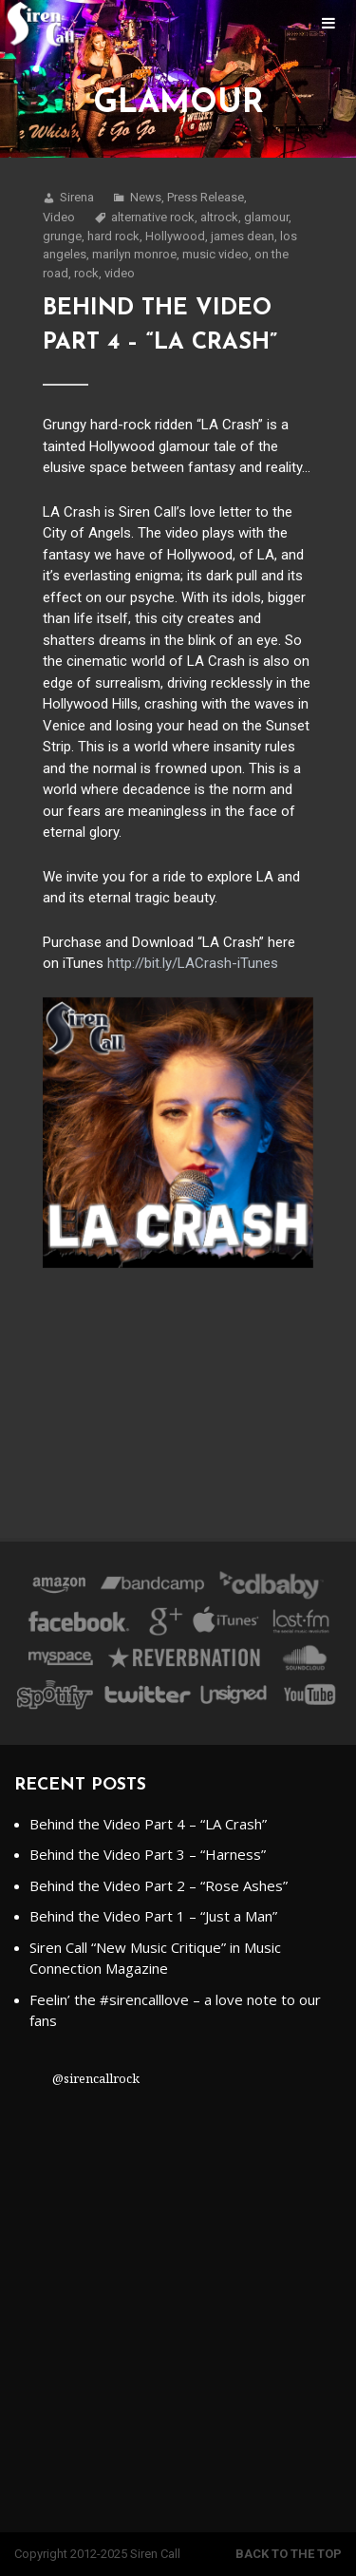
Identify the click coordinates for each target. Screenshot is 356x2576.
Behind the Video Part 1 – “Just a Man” (153, 1915)
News (145, 197)
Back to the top (288, 2554)
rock (86, 273)
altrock (219, 217)
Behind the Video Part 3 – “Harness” (147, 1854)
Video (59, 217)
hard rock (113, 236)
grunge (62, 236)
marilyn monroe (134, 254)
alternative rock (153, 217)
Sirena (77, 197)
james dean (242, 236)
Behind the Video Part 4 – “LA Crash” (148, 1823)
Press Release (205, 197)
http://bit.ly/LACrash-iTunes (192, 963)
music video (215, 254)
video (119, 273)
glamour (266, 217)
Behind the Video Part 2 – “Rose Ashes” (158, 1885)
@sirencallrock (96, 2078)
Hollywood (175, 236)
